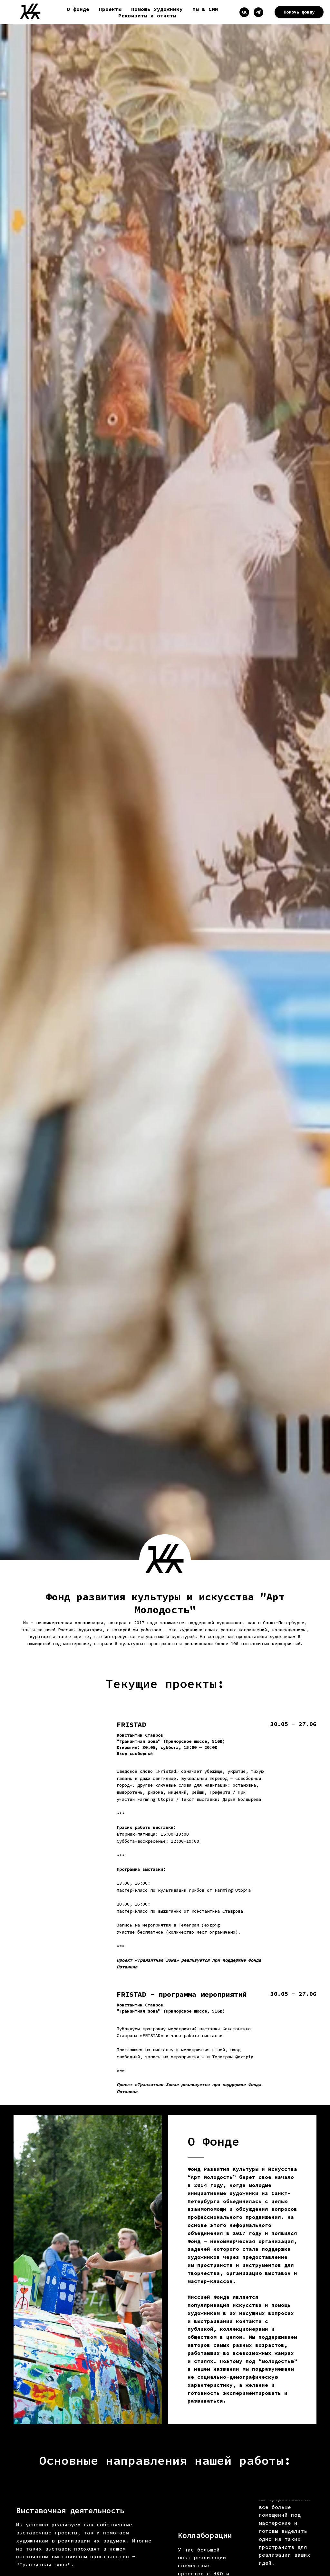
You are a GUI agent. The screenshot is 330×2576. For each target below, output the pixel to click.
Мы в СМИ (205, 9)
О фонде (78, 9)
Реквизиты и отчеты (147, 15)
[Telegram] (258, 12)
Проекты (110, 9)
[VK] (244, 12)
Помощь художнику (157, 9)
